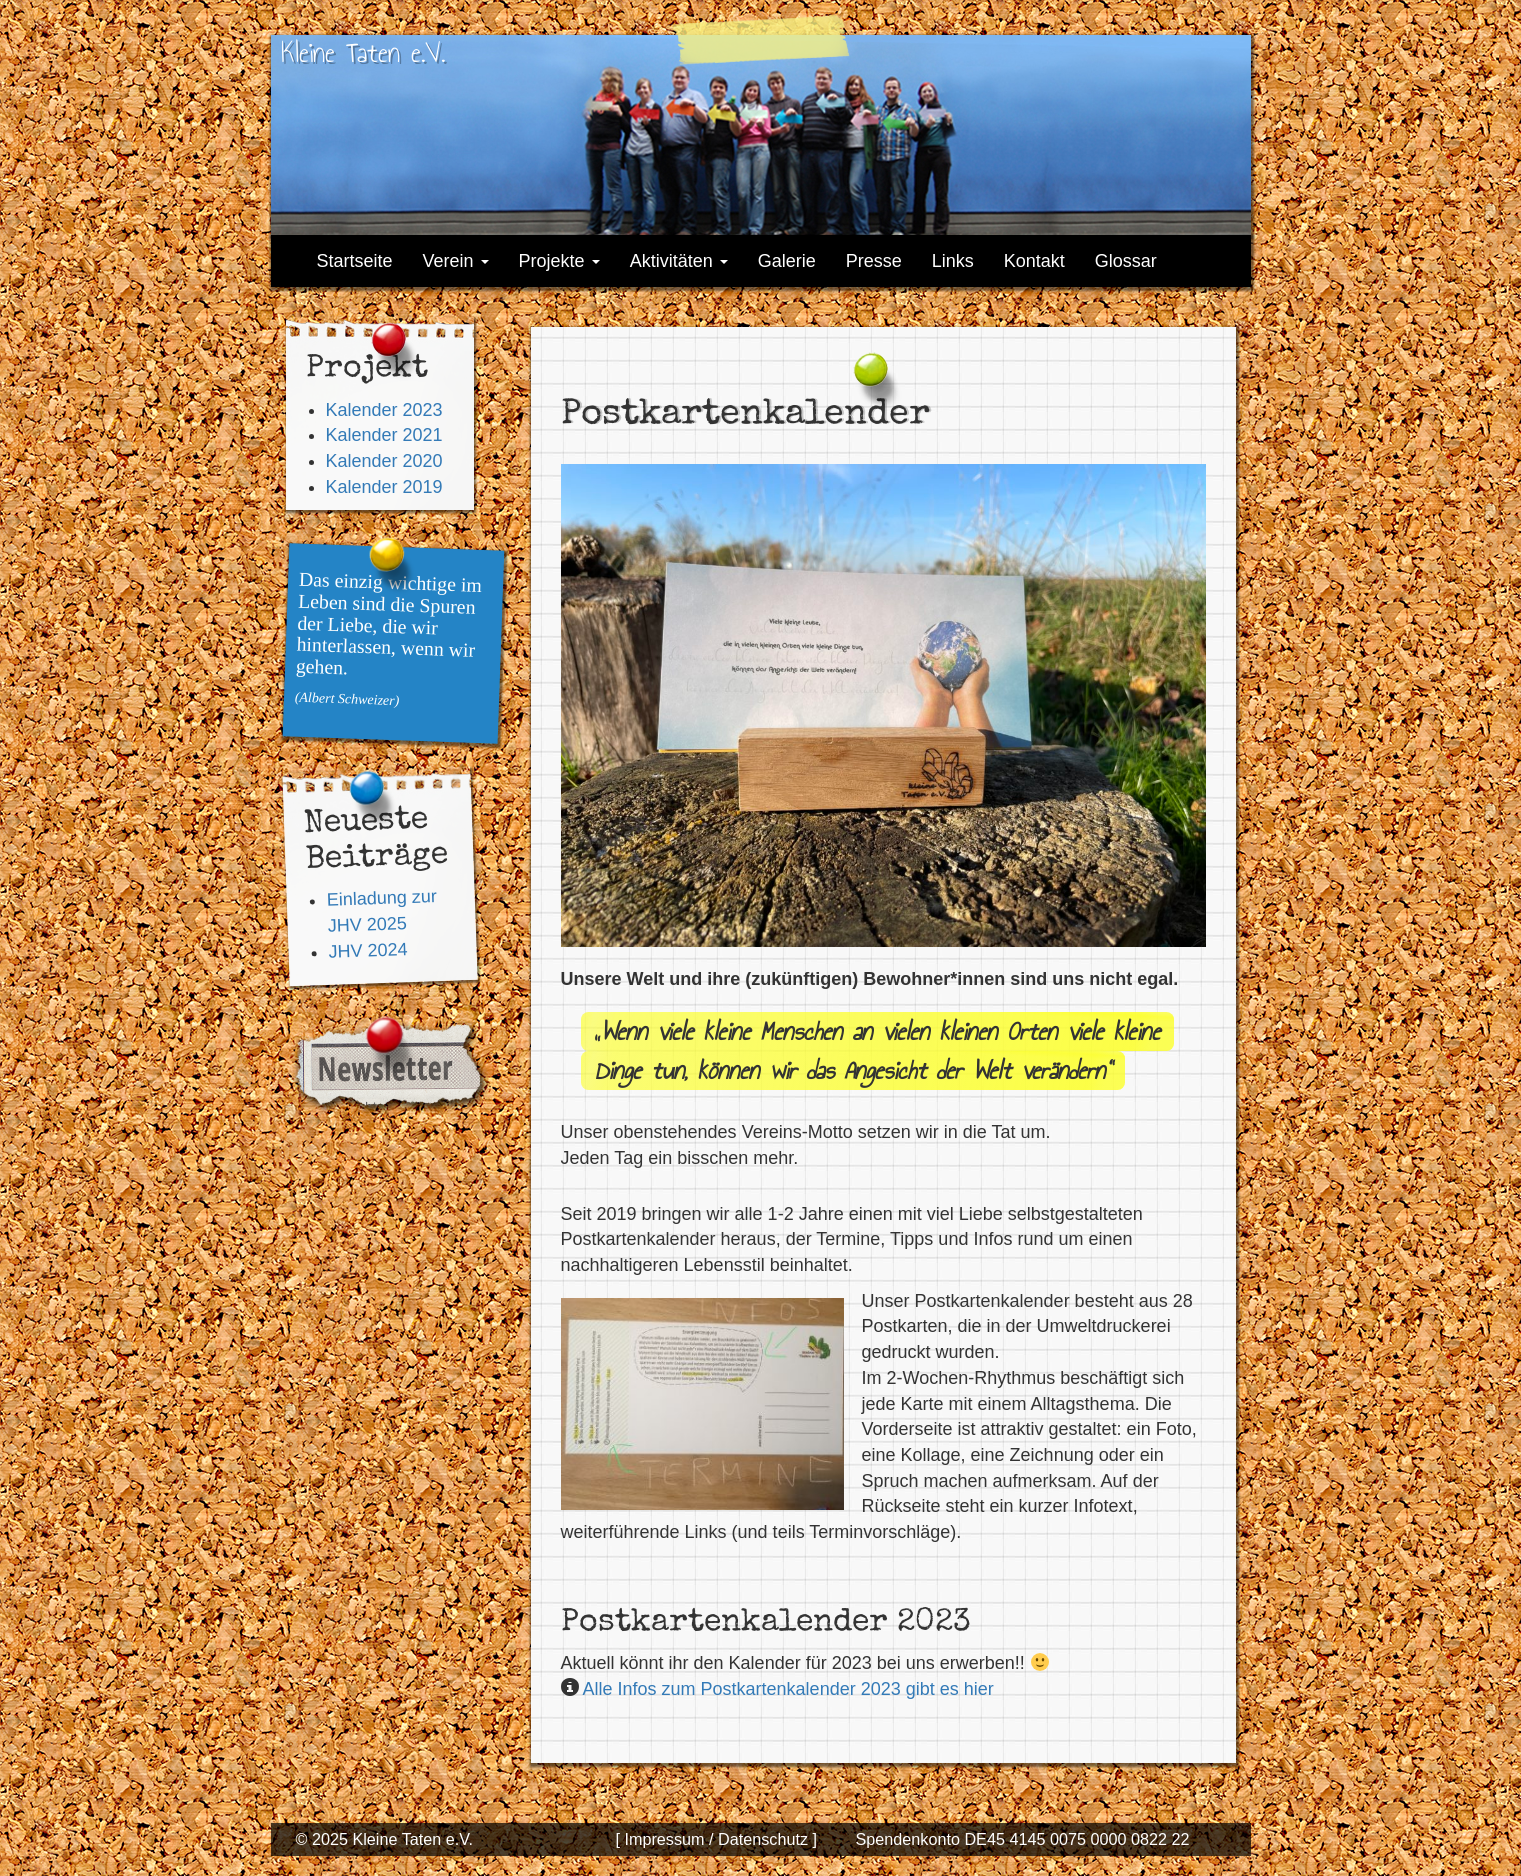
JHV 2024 (368, 950)
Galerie (787, 261)
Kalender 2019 (384, 487)
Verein (456, 261)
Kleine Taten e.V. (363, 52)
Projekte (559, 261)
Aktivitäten (679, 261)
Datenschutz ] (765, 1839)
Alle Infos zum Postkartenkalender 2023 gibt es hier (788, 1689)
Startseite (355, 261)
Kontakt (1034, 261)
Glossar (1126, 261)
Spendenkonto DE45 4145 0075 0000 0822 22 (1022, 1839)
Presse (874, 261)
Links (953, 261)
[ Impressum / (664, 1839)
